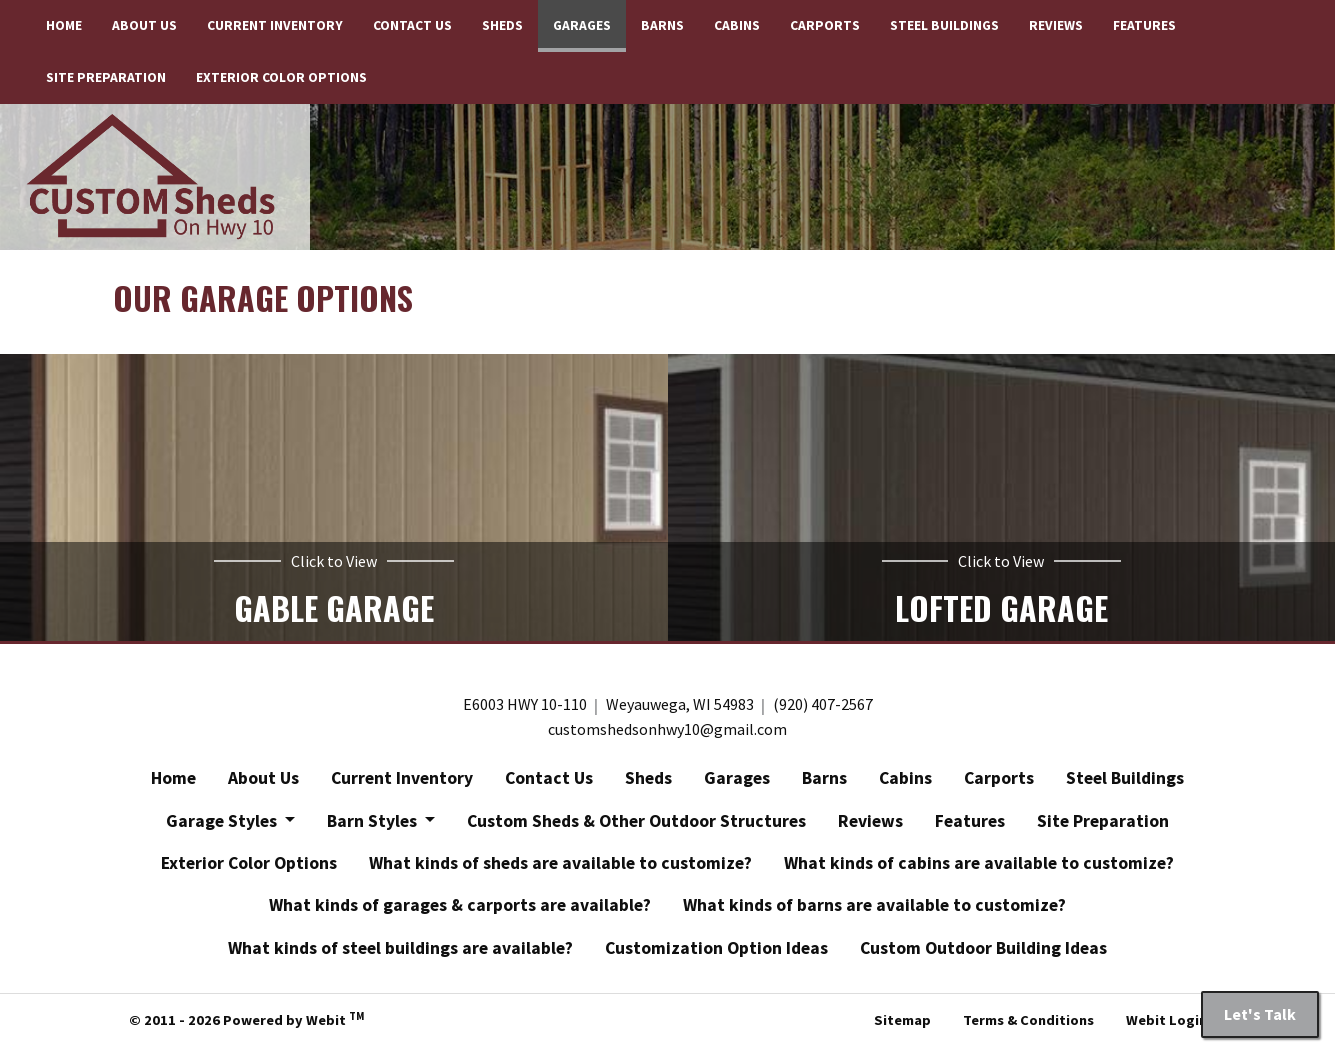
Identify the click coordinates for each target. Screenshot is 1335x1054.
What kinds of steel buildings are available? (400, 954)
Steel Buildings (944, 25)
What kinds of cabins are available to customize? (979, 869)
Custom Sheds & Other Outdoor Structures (636, 827)
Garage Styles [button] (223, 827)
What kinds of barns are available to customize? (874, 912)
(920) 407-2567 (823, 711)
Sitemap (902, 1027)
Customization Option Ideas (716, 954)
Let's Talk (1260, 1014)
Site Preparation (106, 77)
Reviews (1056, 25)
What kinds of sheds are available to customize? (560, 869)
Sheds (502, 25)
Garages (589, 20)
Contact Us (412, 25)
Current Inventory (275, 25)
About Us (144, 25)
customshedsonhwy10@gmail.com (667, 736)
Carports (825, 25)
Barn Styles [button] (374, 827)
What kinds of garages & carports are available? (460, 912)
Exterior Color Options (281, 77)
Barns (662, 25)
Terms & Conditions (1028, 1027)
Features (1144, 25)
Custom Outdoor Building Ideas (983, 954)
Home (64, 25)
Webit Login (1166, 1027)
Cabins (737, 25)
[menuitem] (64, 26)
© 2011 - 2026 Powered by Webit (246, 1025)
